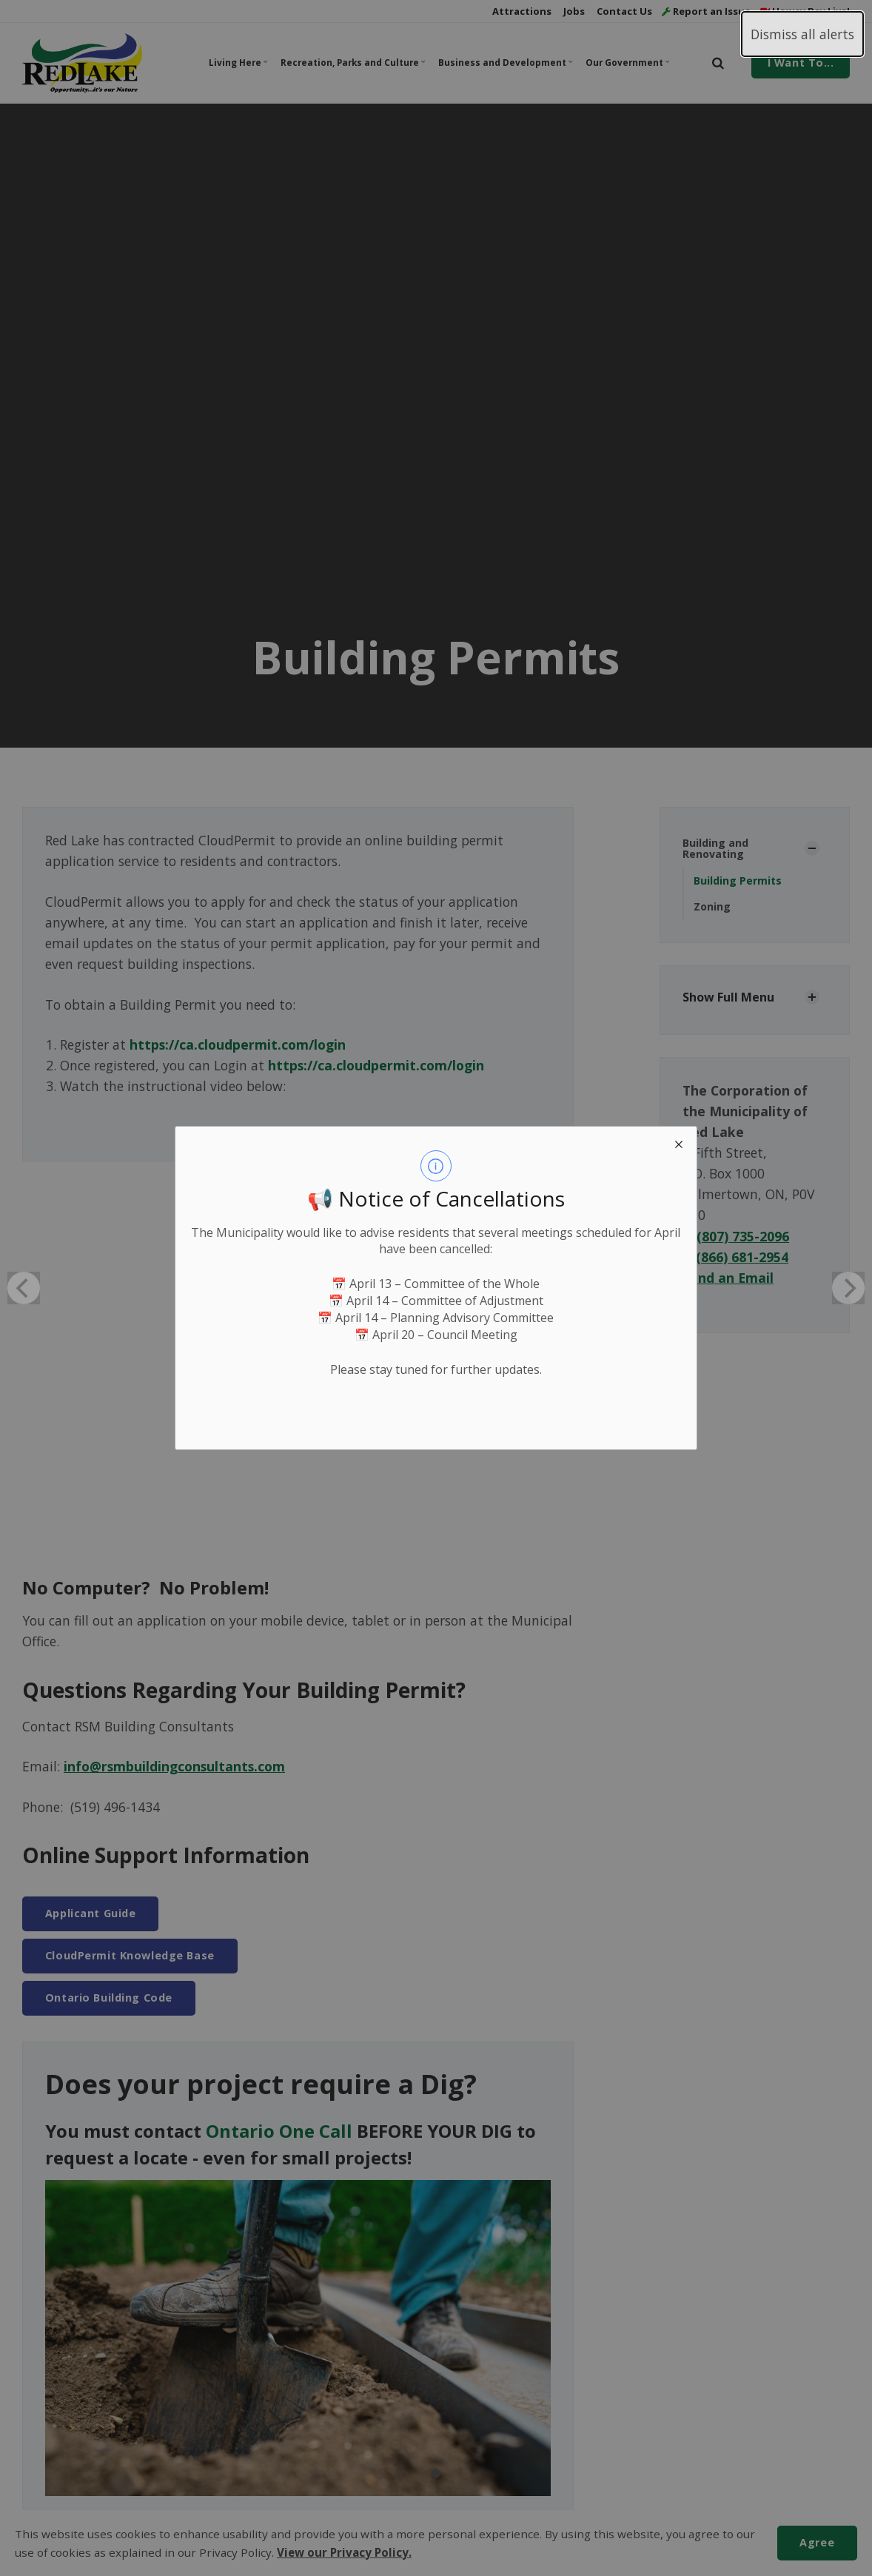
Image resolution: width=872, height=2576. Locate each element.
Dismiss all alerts (802, 34)
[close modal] (679, 1144)
